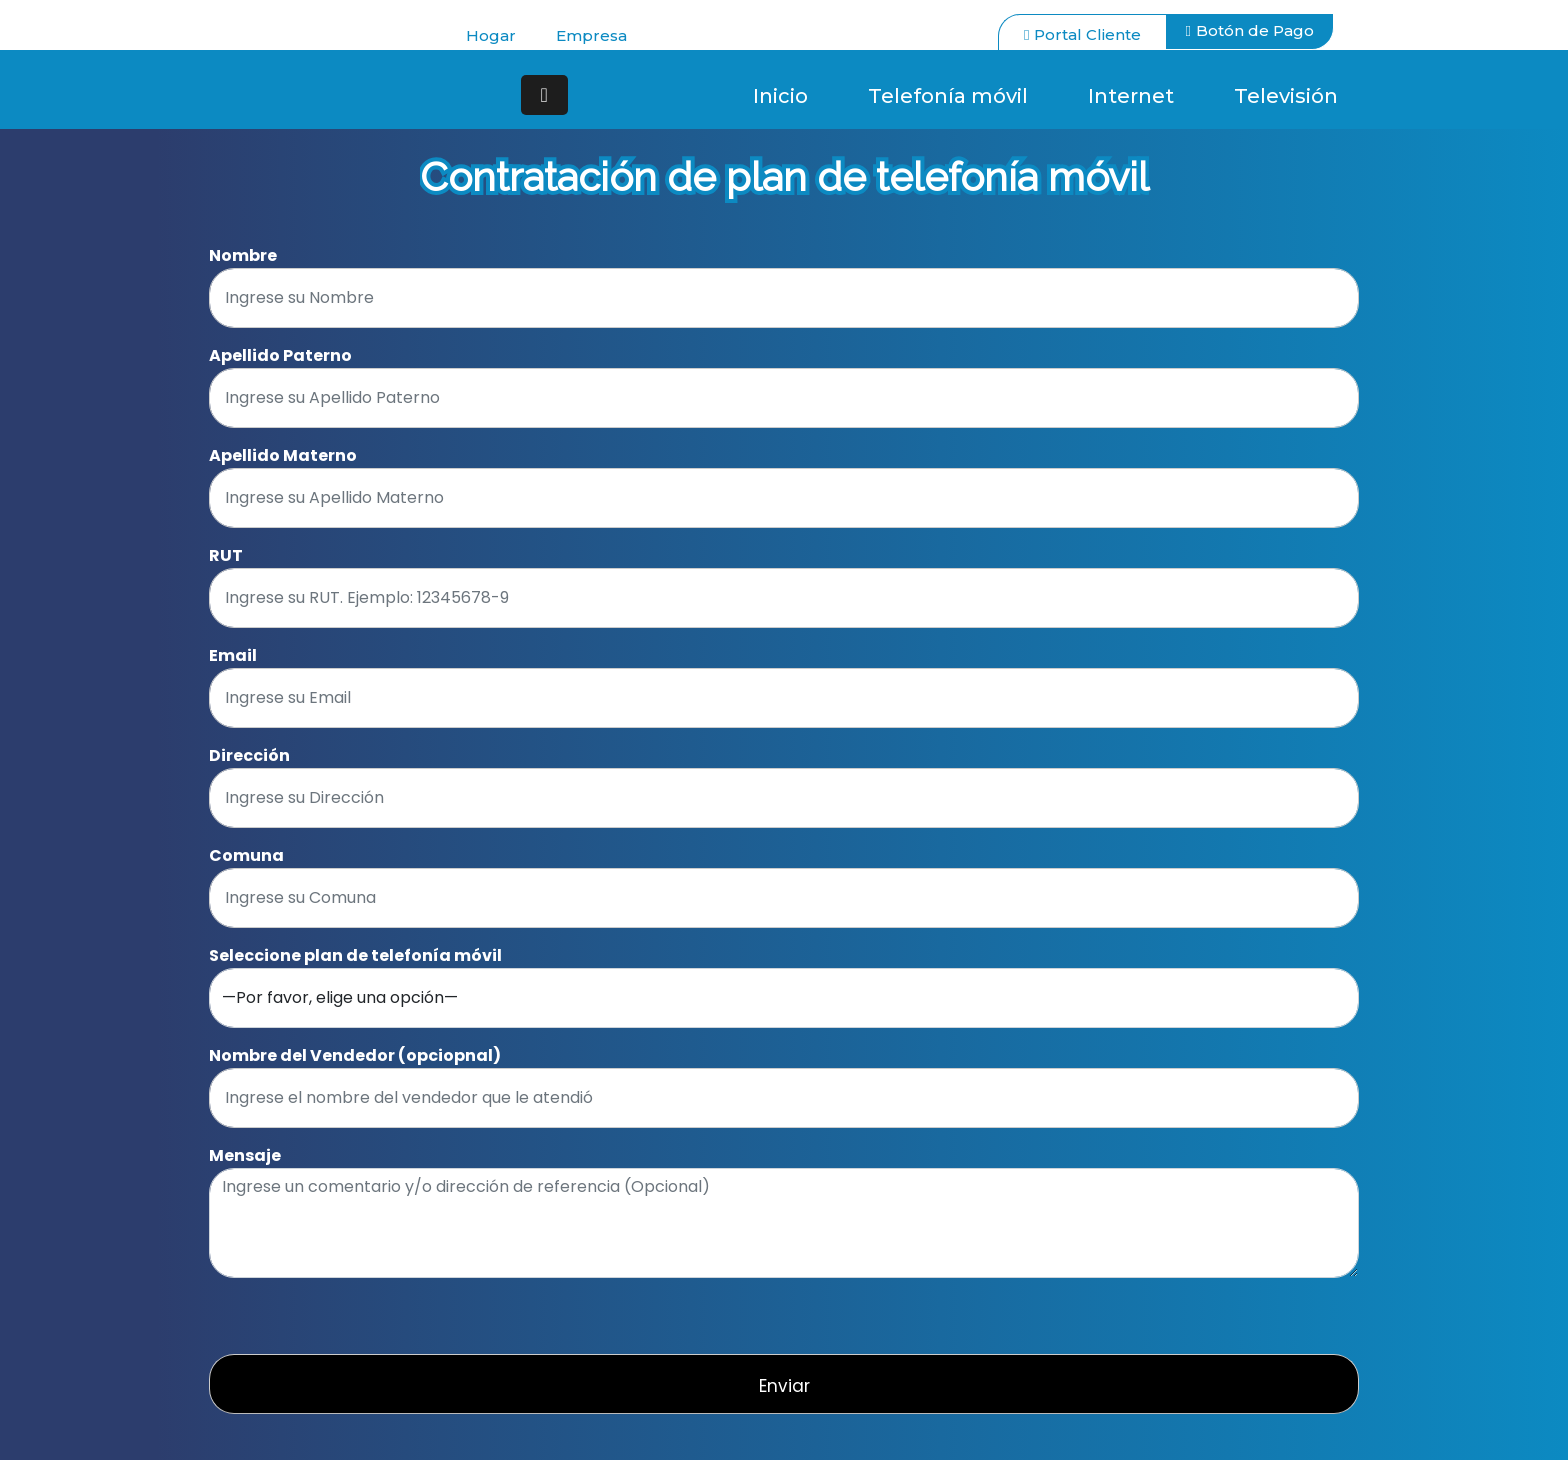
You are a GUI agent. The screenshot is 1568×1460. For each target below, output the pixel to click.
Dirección (249, 755)
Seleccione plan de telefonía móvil (355, 955)
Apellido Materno (283, 455)
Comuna (246, 855)
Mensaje (245, 1155)
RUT (226, 555)
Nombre (243, 255)
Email (233, 655)
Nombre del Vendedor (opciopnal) (355, 1055)
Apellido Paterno (280, 355)
